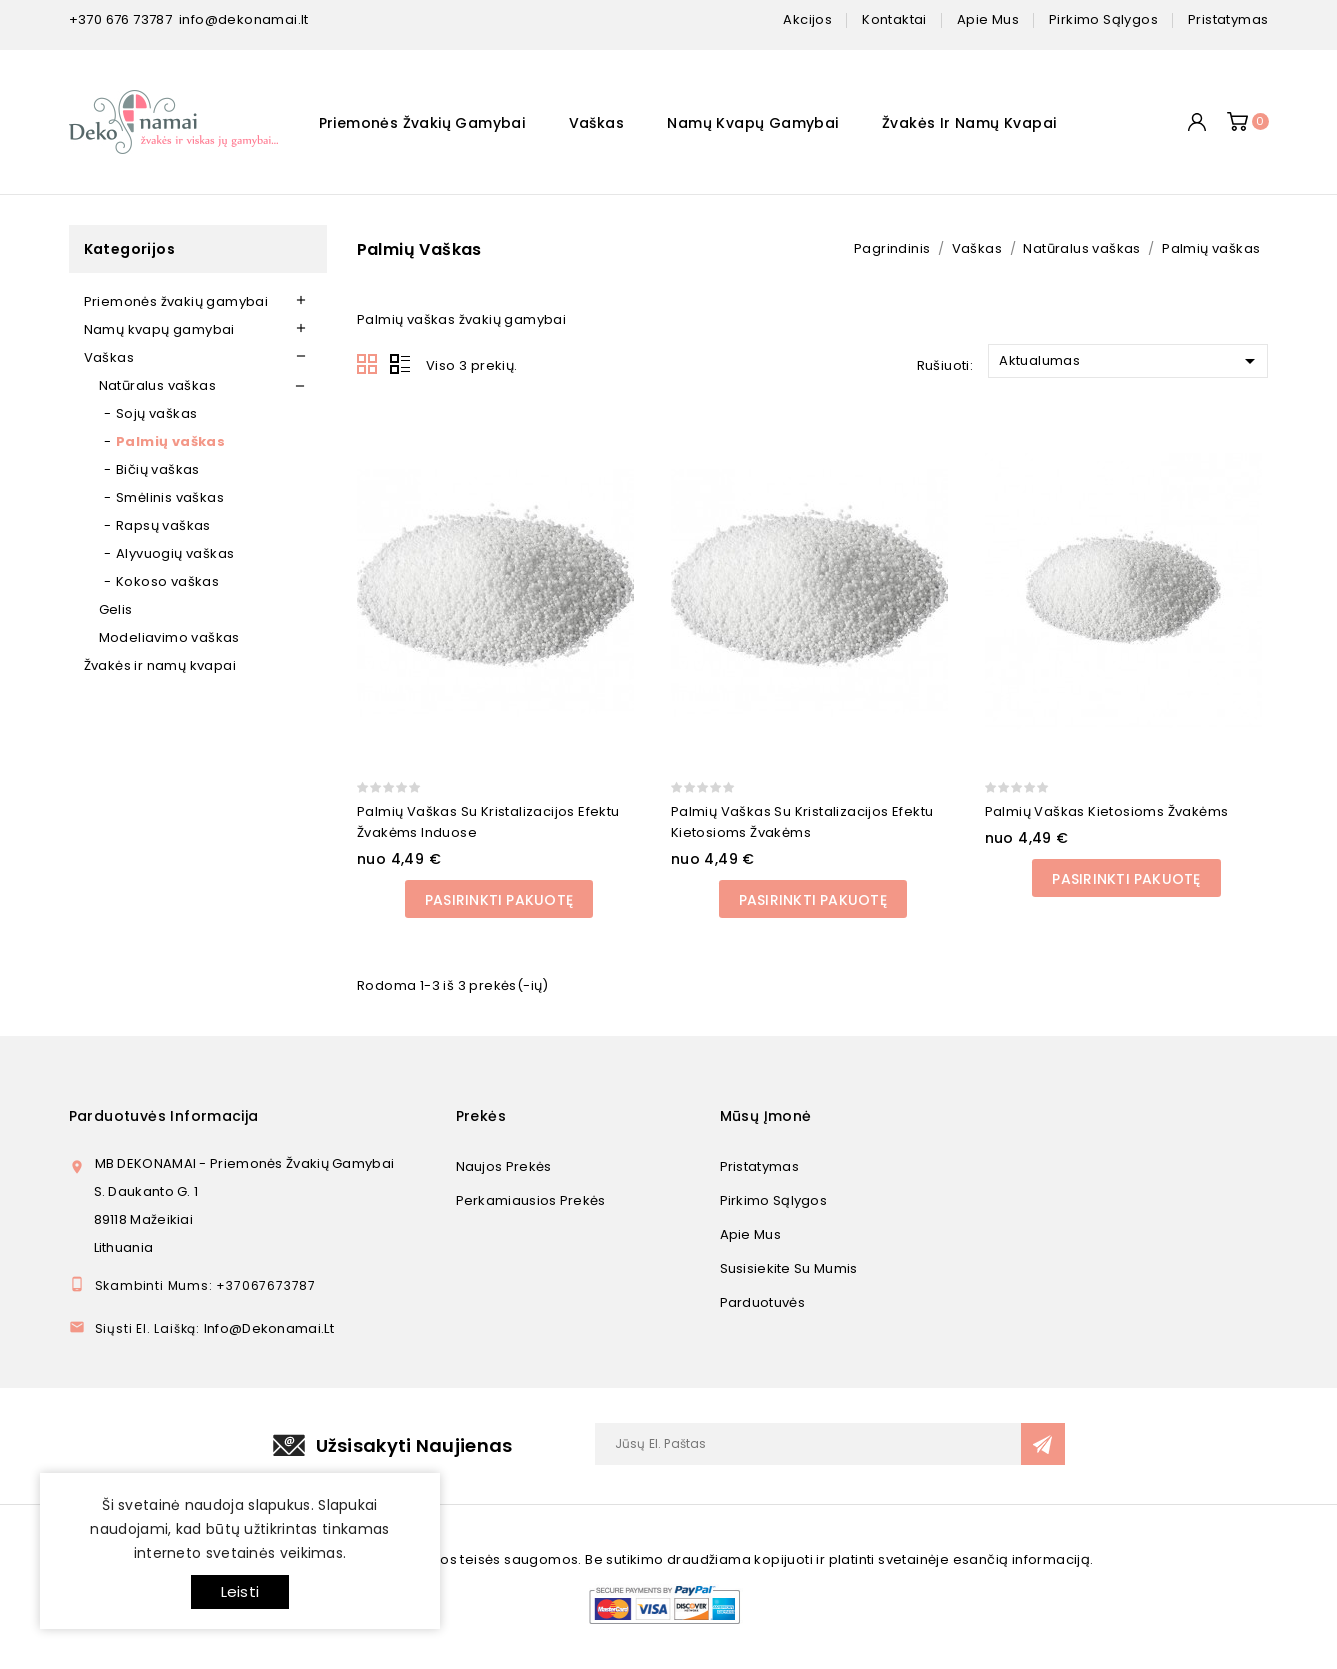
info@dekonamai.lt (244, 19)
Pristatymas (759, 1166)
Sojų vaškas (156, 413)
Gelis (116, 609)
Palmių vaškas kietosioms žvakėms (1107, 811)
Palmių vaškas (170, 441)
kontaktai (894, 19)
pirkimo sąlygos (1103, 19)
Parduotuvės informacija (164, 1116)
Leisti (240, 1591)
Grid (368, 365)
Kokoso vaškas (167, 581)
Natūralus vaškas (157, 385)
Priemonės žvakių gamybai (422, 123)
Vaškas (596, 123)
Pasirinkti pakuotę (499, 900)
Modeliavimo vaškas (169, 637)
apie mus (988, 19)
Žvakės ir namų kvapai (969, 123)
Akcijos (807, 19)
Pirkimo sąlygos (774, 1200)
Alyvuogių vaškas (175, 553)
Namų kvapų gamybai (752, 123)
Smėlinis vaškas (170, 497)
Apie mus (750, 1234)
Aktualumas (1130, 361)
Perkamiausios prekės (531, 1200)
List (400, 365)
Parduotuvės (762, 1302)
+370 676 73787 (121, 19)
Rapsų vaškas (163, 525)
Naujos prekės (504, 1166)
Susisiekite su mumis (789, 1268)
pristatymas (1228, 19)
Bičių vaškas (158, 469)
